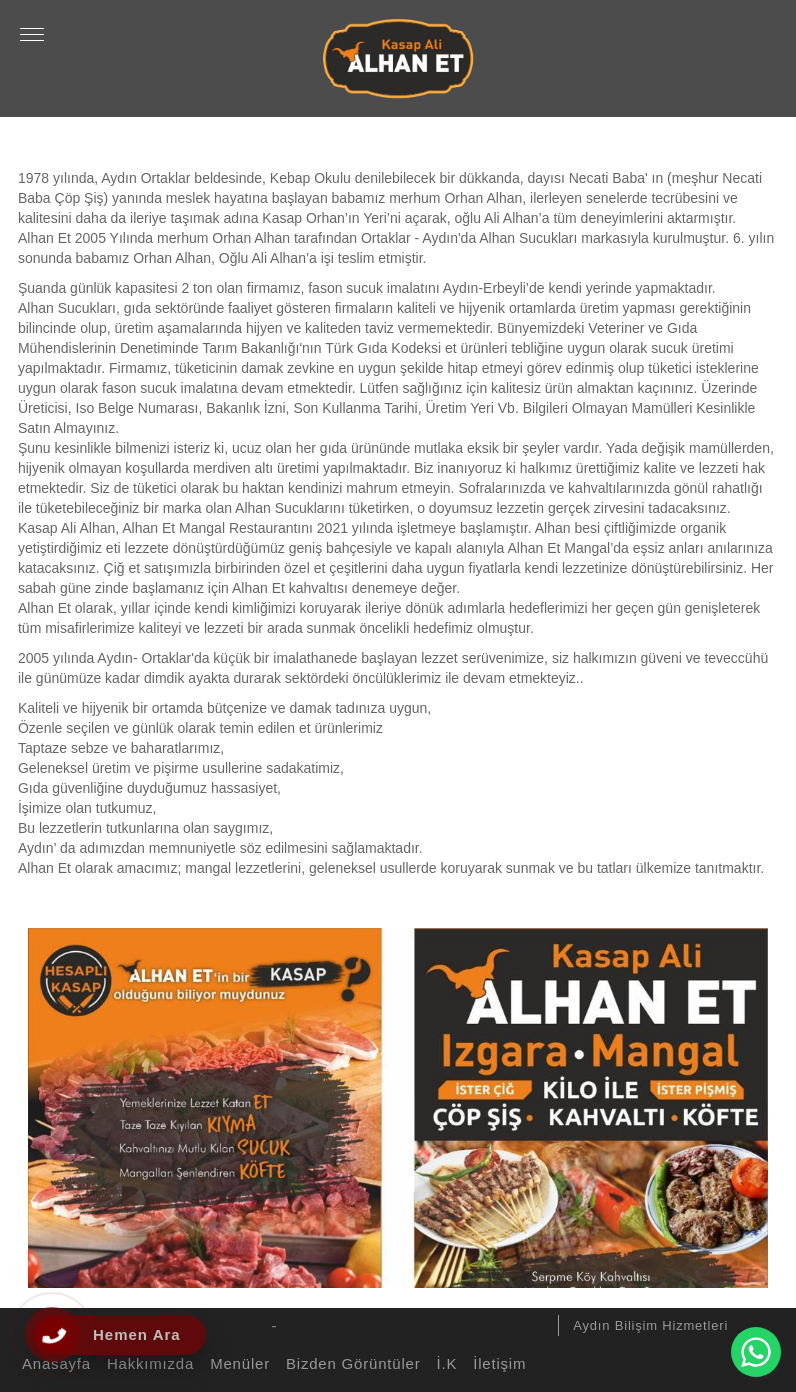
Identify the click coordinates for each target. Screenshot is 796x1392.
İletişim (496, 1363)
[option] (398, 1103)
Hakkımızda (147, 1363)
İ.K (443, 1363)
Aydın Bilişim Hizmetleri (650, 1325)
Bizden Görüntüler (350, 1363)
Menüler (237, 1363)
